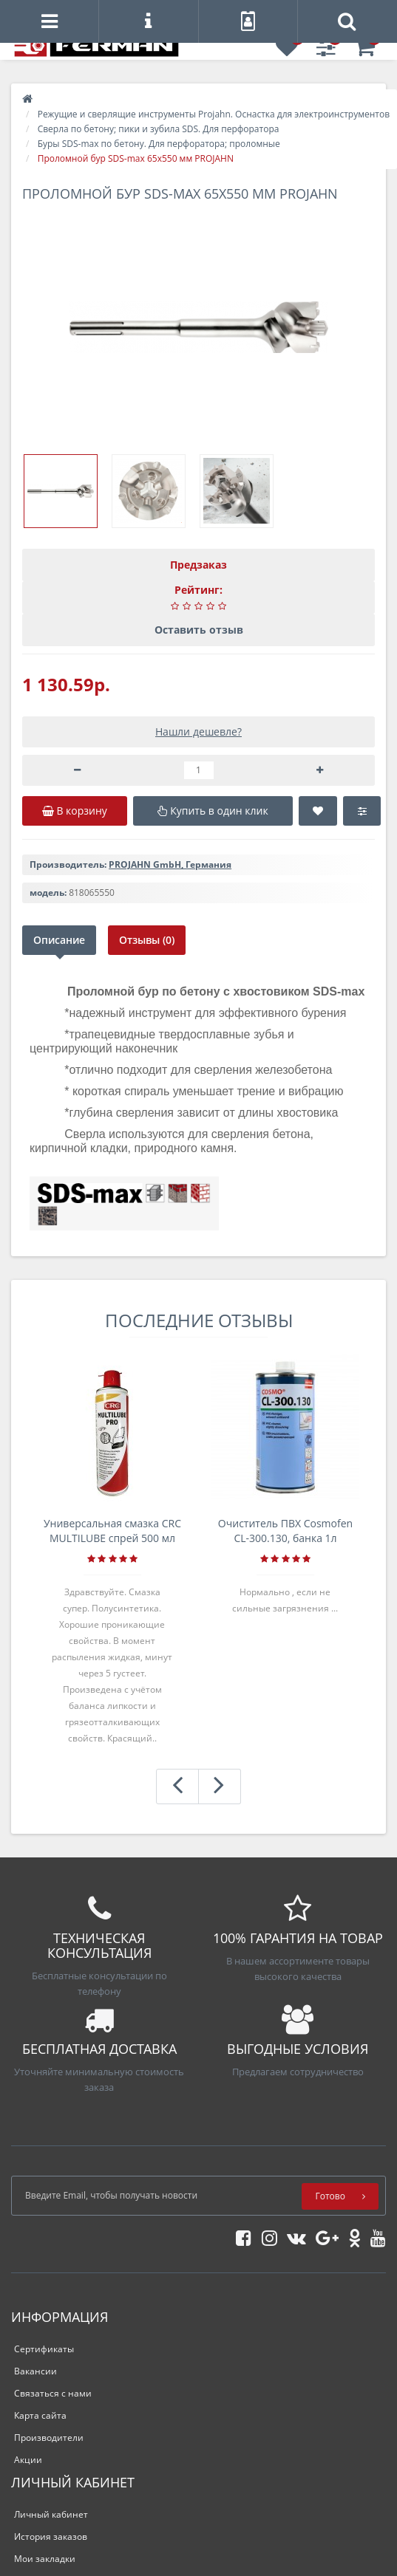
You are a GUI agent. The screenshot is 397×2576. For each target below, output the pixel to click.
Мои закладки (44, 2558)
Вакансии (35, 2371)
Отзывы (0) (146, 940)
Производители (49, 2437)
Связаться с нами (53, 2393)
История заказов (50, 2536)
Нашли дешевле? (198, 731)
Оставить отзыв (199, 630)
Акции (28, 2459)
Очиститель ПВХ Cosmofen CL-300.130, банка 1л (285, 1530)
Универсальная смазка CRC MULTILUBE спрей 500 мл (112, 1530)
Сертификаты (44, 2349)
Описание (59, 940)
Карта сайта (40, 2415)
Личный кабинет (51, 2514)
